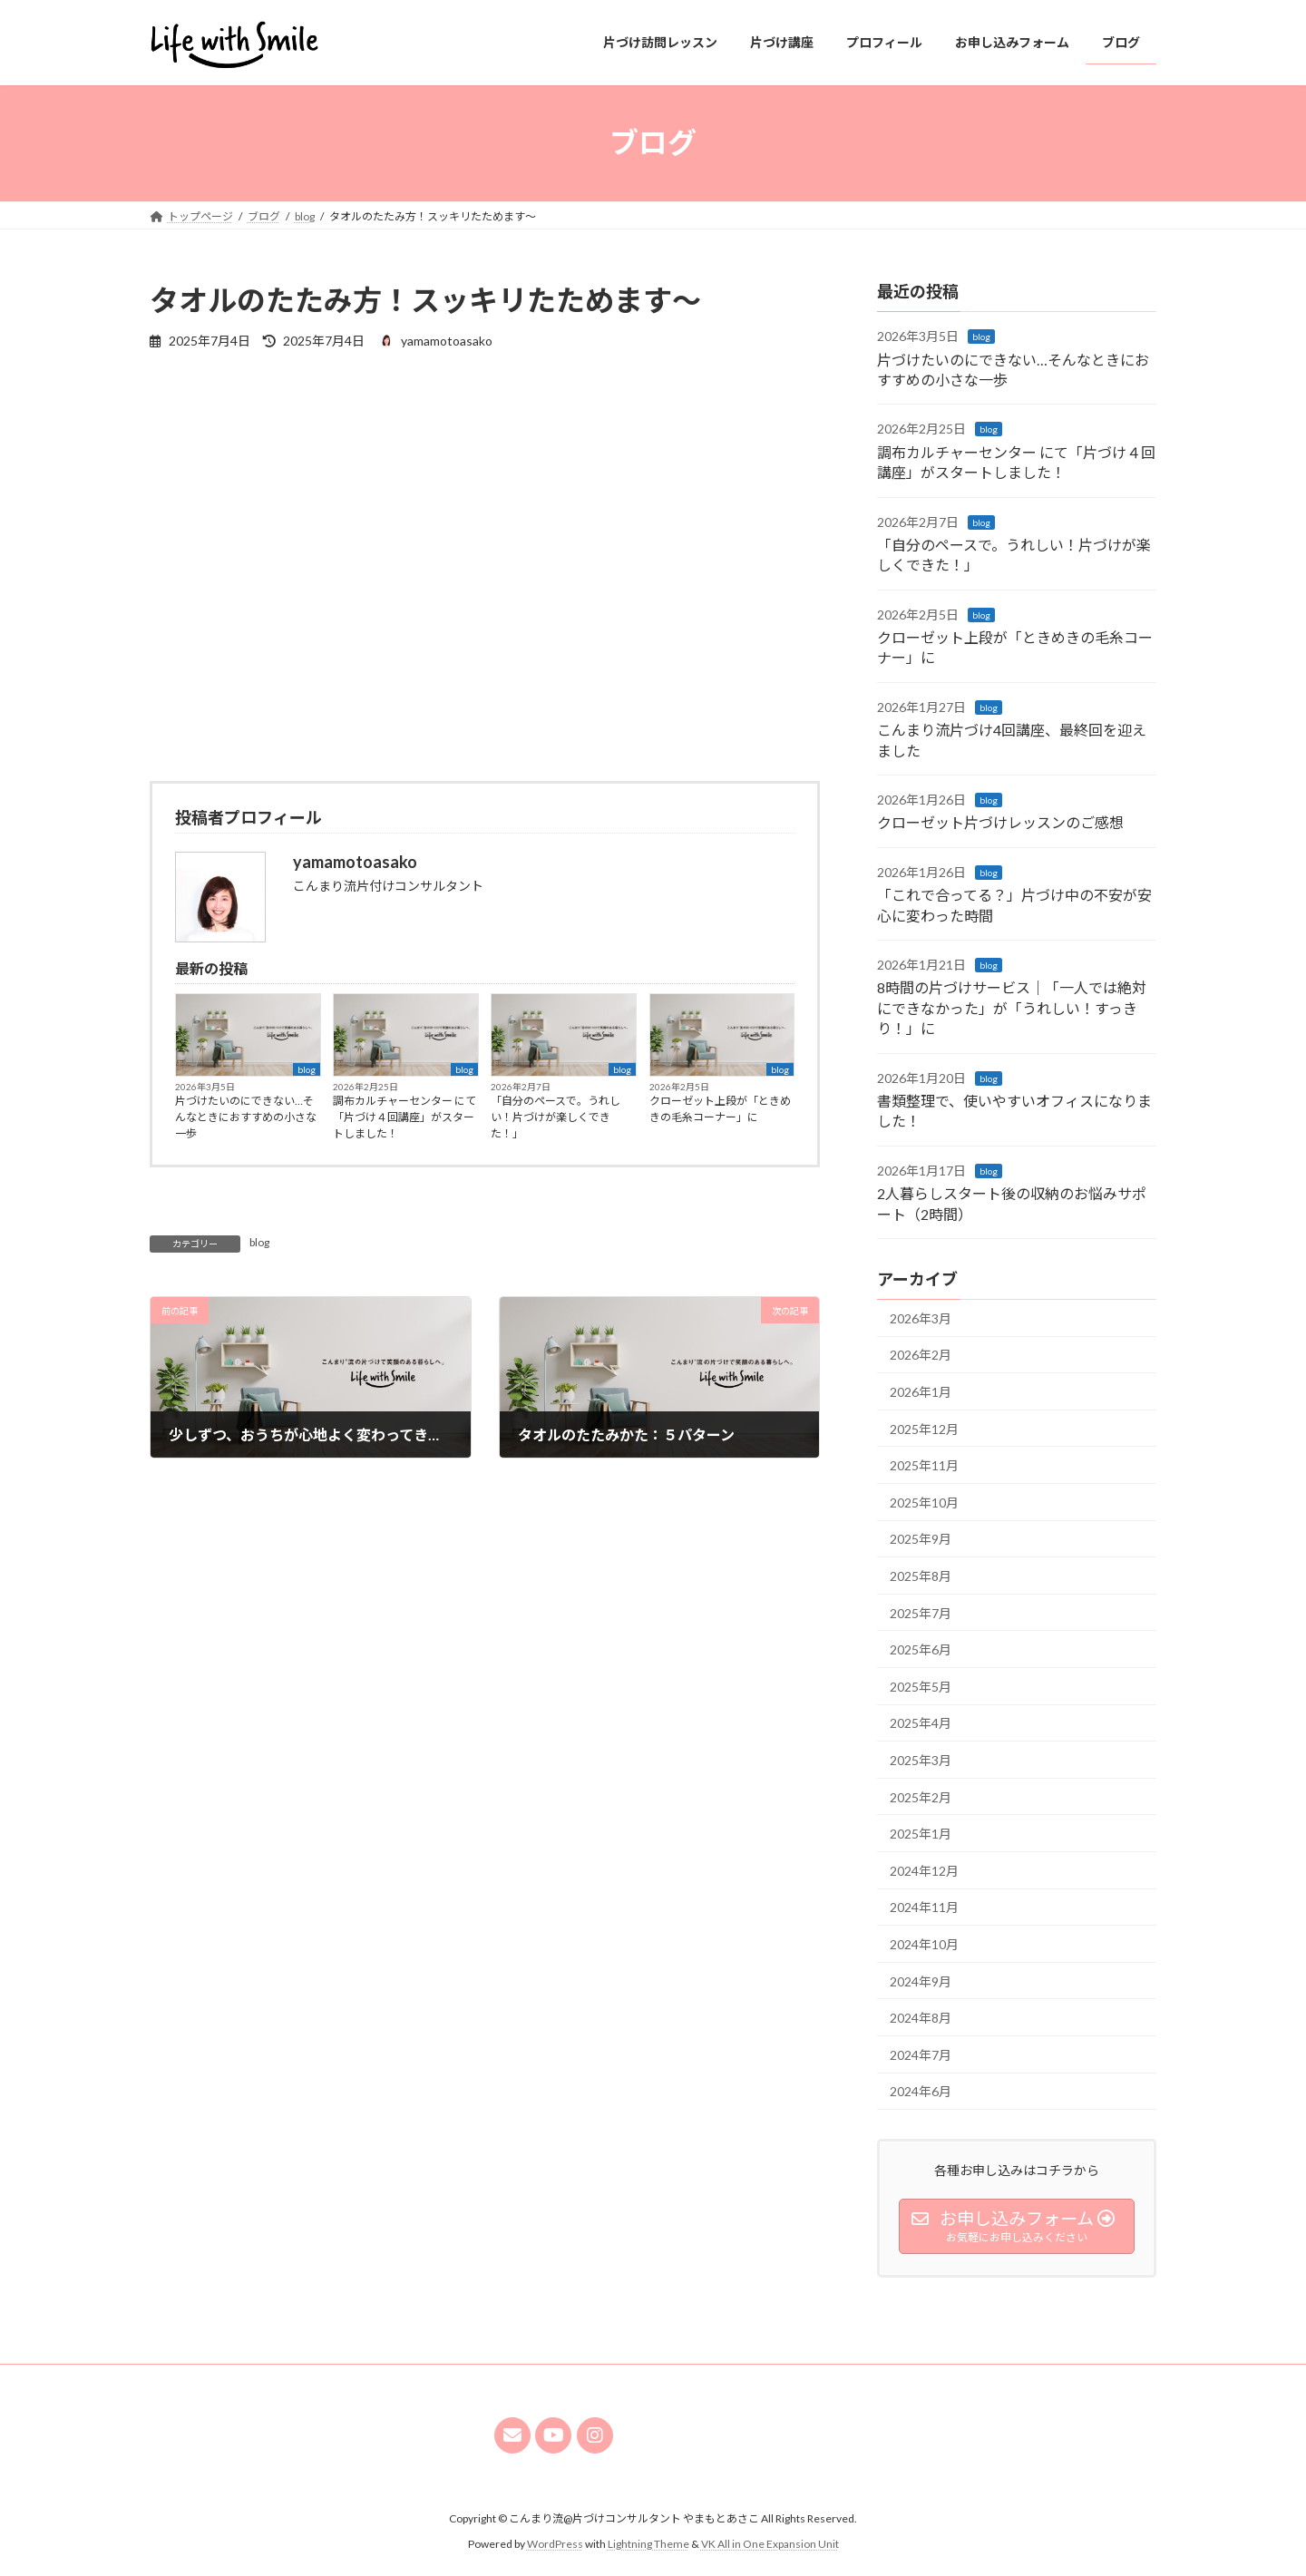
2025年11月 (924, 1465)
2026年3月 (920, 1317)
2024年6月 (920, 2091)
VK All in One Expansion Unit (770, 2544)
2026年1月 (920, 1392)
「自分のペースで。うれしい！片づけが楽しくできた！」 (555, 1117)
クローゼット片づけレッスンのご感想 (1000, 822)
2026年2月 (920, 1354)
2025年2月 (920, 1796)
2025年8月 (920, 1576)
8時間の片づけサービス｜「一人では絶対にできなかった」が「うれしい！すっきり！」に (1011, 1008)
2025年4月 (920, 1723)
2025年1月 (920, 1833)
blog (306, 1069)
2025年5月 (920, 1685)
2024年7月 (920, 2054)
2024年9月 (920, 1980)
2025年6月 (920, 1649)
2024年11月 (924, 1907)
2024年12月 (924, 1870)
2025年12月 (924, 1428)
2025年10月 (924, 1501)
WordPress (555, 2544)
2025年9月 (920, 1539)
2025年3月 (920, 1760)
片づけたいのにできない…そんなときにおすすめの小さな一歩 (246, 1117)
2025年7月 (920, 1612)
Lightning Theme (648, 2544)
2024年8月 (920, 2017)
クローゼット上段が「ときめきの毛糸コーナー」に (720, 1109)
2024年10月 (924, 1944)
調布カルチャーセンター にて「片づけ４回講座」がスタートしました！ (404, 1117)
